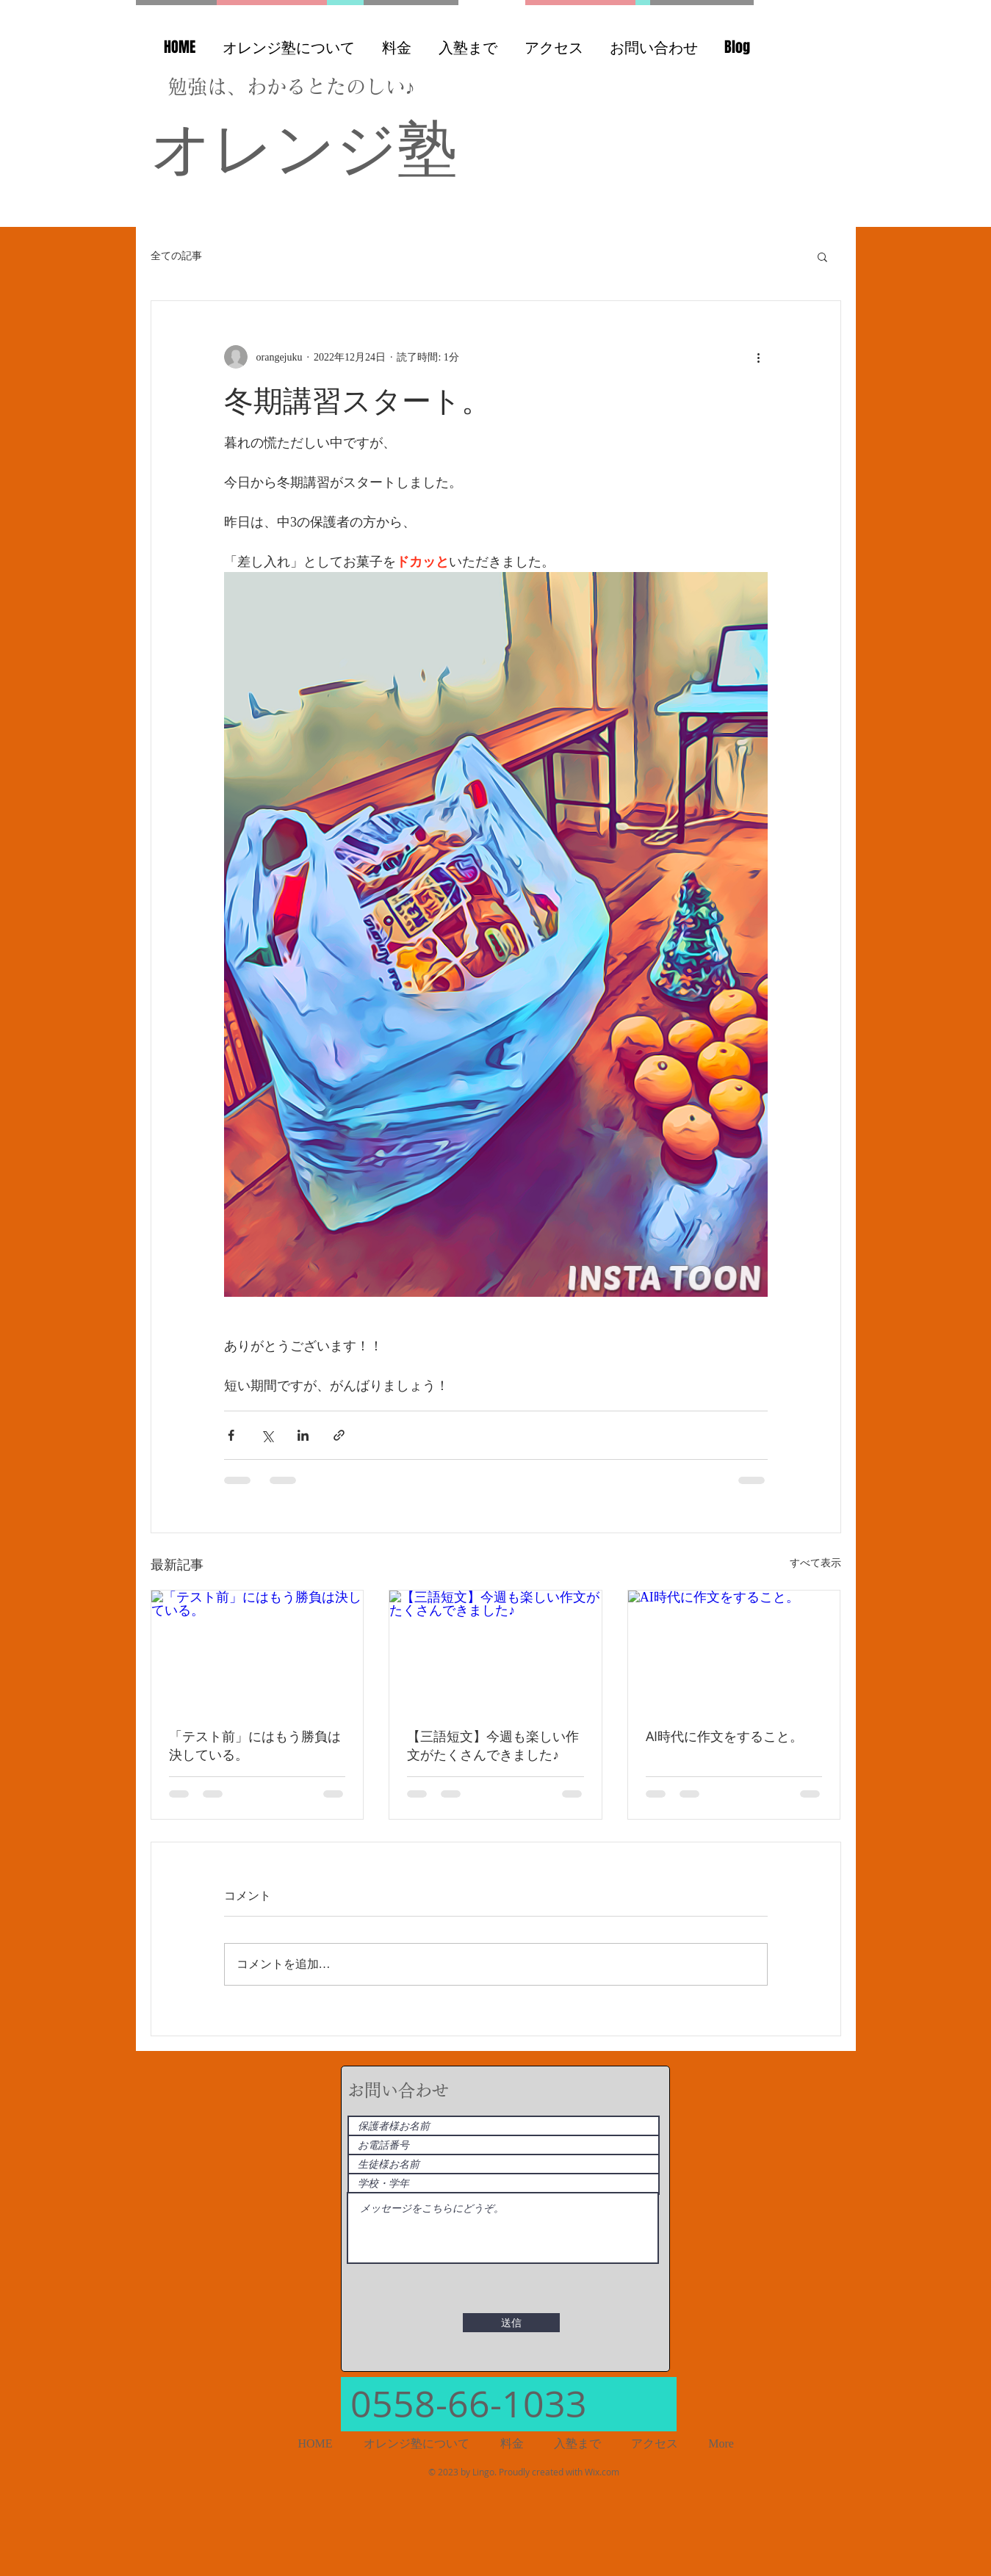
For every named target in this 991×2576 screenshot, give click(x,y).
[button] (822, 256)
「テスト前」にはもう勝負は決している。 (255, 1745)
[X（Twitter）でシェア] (267, 1435)
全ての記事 (176, 255)
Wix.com (602, 2472)
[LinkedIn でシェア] (303, 1435)
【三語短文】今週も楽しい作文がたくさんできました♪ (493, 1745)
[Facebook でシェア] (231, 1435)
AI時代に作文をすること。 (724, 1736)
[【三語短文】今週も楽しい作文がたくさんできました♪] (495, 1650)
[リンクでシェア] (339, 1435)
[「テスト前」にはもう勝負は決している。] (257, 1650)
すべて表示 (815, 1563)
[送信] (511, 2322)
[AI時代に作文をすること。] (734, 1650)
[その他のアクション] (759, 357)
